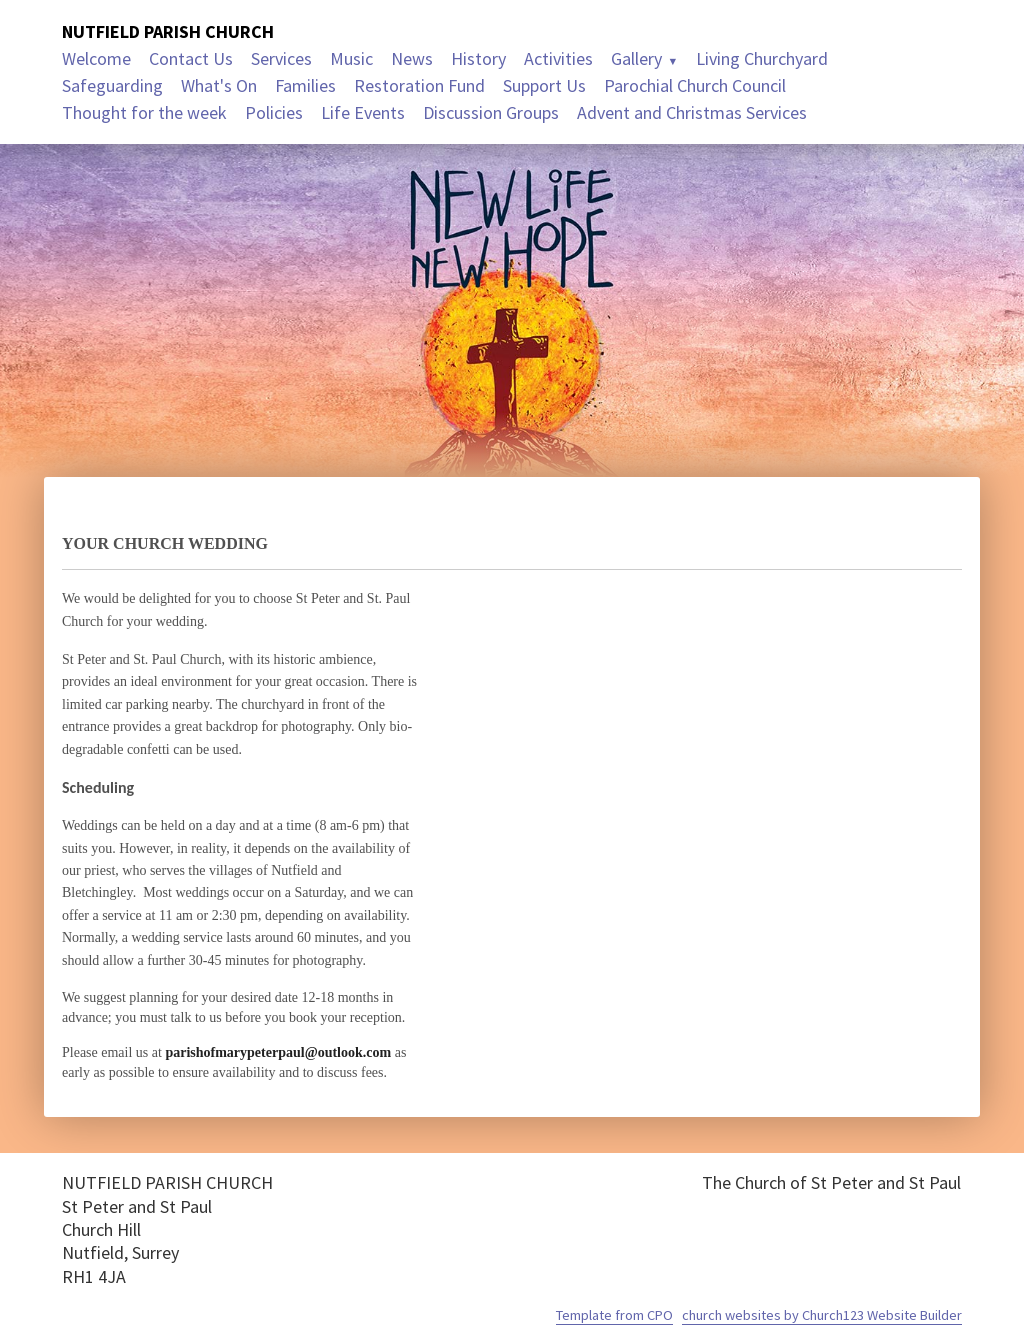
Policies (274, 112)
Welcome (96, 58)
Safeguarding (112, 85)
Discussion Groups (491, 112)
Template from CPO (614, 1315)
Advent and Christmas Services (692, 112)
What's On (219, 85)
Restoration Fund (419, 85)
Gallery (636, 58)
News (412, 58)
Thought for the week (144, 112)
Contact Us (191, 58)
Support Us (544, 85)
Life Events (363, 112)
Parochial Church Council (695, 85)
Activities (558, 58)
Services (281, 58)
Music (351, 58)
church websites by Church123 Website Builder (822, 1315)
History (478, 58)
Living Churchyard (762, 58)
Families (305, 85)
